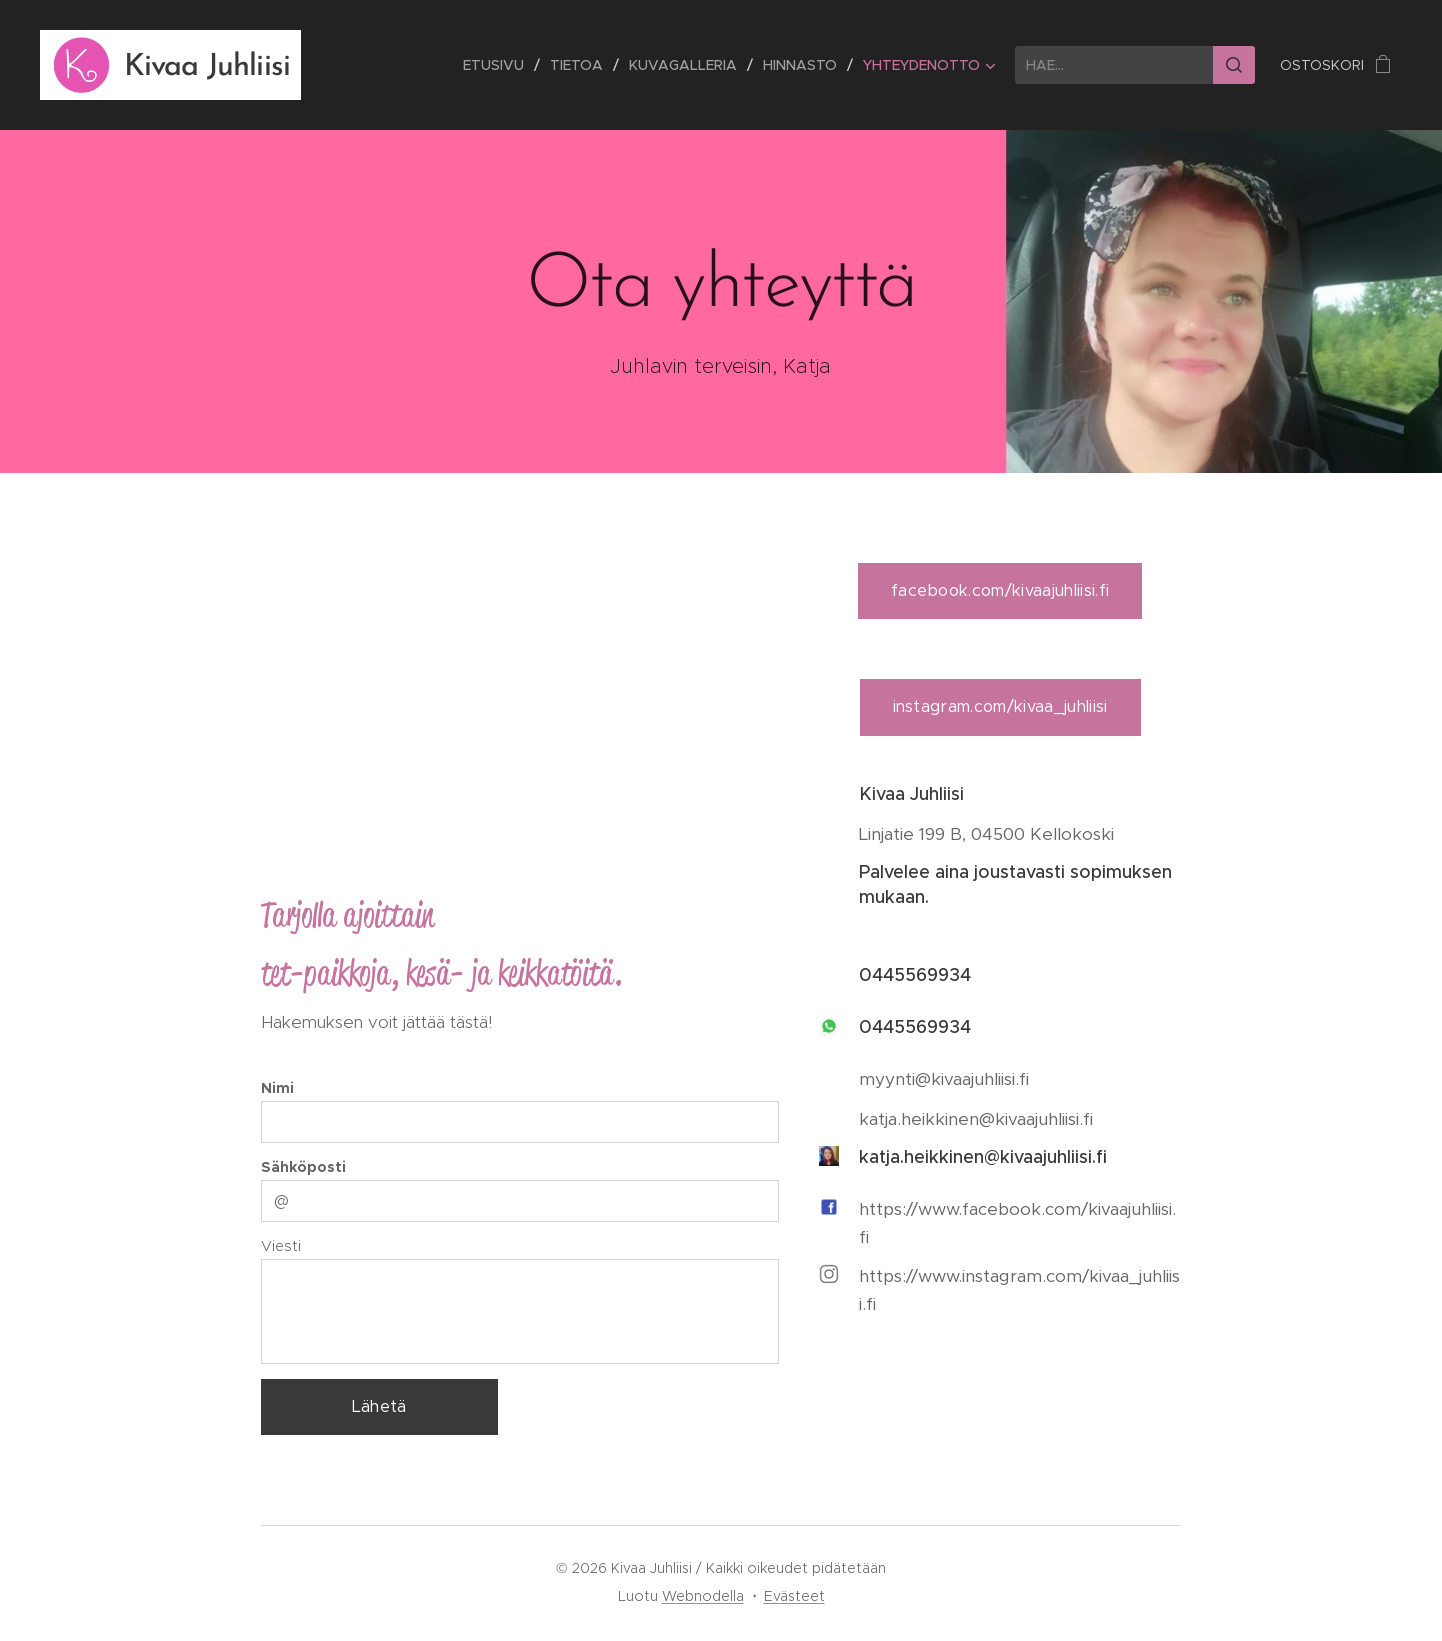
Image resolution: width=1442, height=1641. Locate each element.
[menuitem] (499, 65)
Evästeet (794, 1596)
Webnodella (703, 1596)
